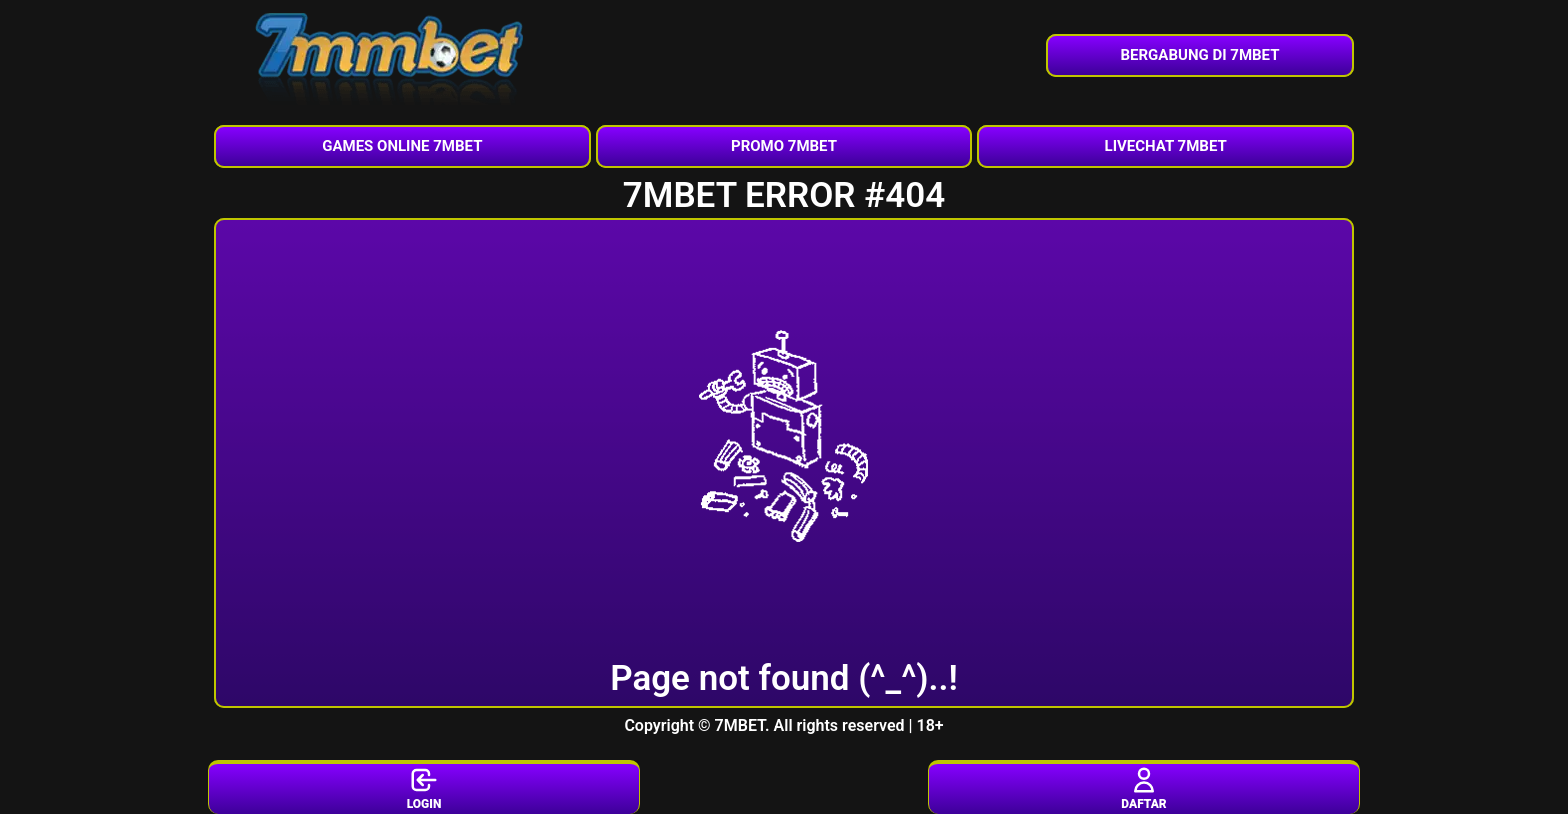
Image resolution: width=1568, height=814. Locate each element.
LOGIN (424, 788)
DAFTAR (1143, 788)
